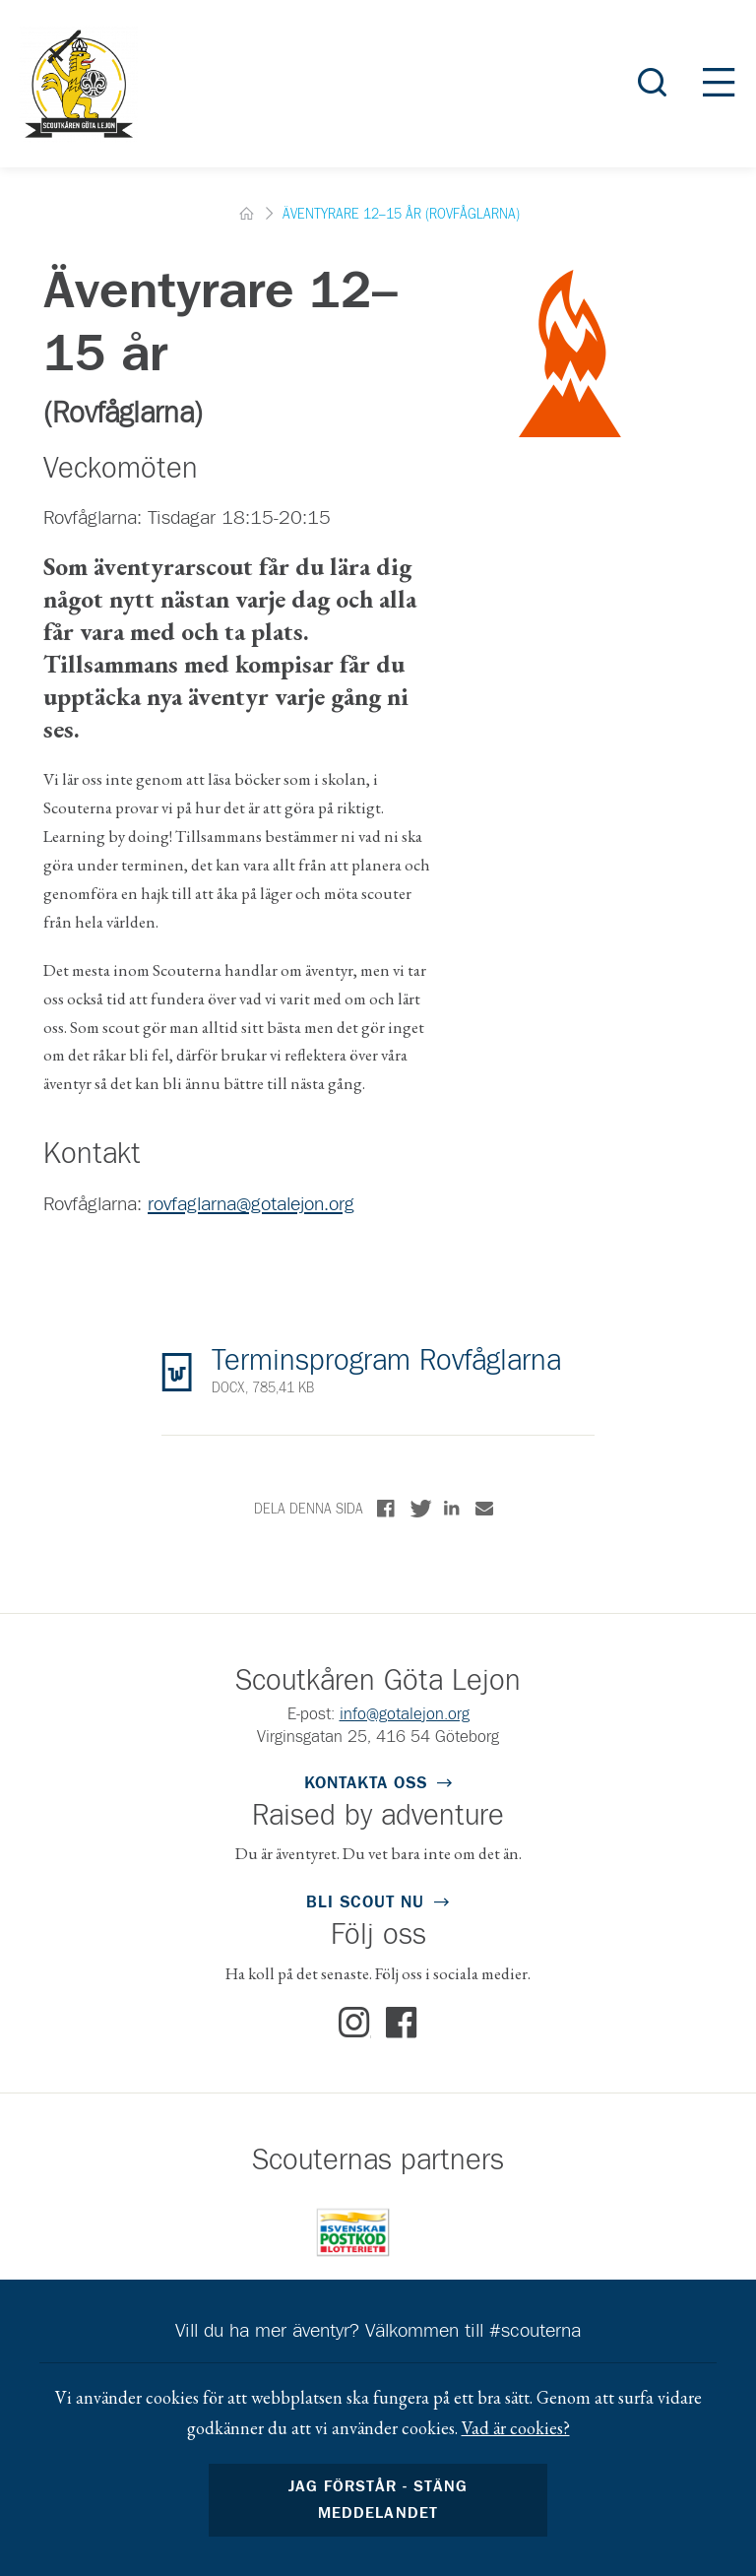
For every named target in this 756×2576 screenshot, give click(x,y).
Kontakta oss (365, 1783)
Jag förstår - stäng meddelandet (378, 2500)
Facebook (402, 2023)
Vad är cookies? (516, 2427)
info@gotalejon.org (405, 1715)
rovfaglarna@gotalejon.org (251, 1204)
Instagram (355, 2023)
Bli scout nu (365, 1903)
